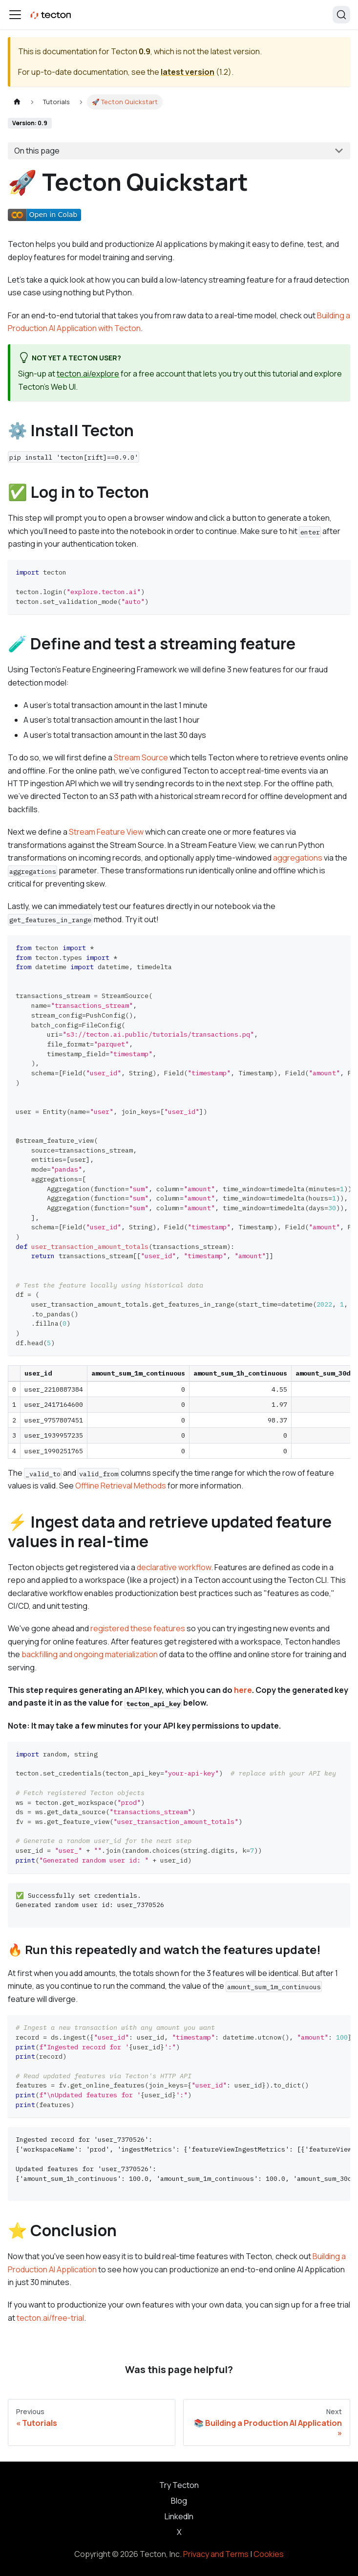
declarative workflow (174, 1567)
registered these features (137, 1628)
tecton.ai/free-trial (50, 2317)
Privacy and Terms (216, 2554)
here (243, 1690)
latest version (187, 72)
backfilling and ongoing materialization (89, 1654)
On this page (37, 150)
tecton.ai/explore (88, 373)
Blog (179, 2500)
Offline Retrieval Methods (120, 1485)
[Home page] (17, 102)
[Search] (341, 14)
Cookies (268, 2554)
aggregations (297, 857)
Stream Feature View (106, 831)
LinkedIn (179, 2516)
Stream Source (141, 757)
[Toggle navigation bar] (15, 14)
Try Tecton (179, 2485)
